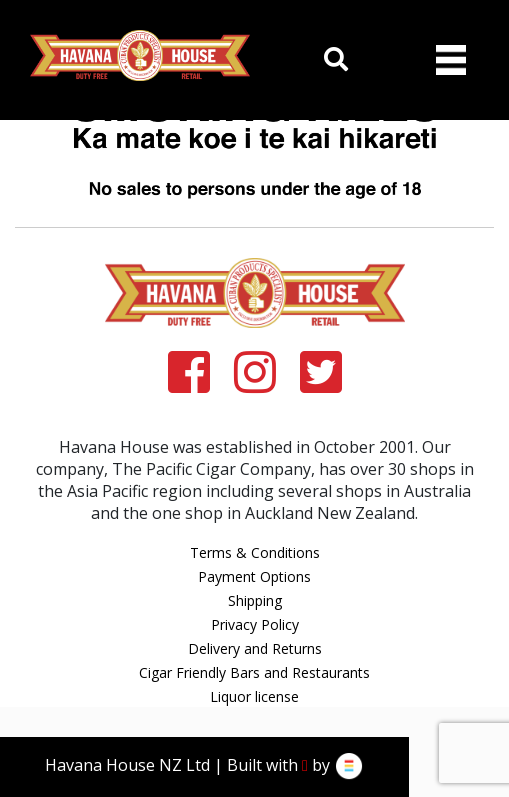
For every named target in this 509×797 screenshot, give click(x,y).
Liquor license (254, 696)
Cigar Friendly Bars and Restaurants (254, 672)
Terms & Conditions (255, 552)
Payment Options (254, 576)
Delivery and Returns (255, 648)
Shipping (255, 600)
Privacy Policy (255, 624)
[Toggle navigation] (451, 60)
